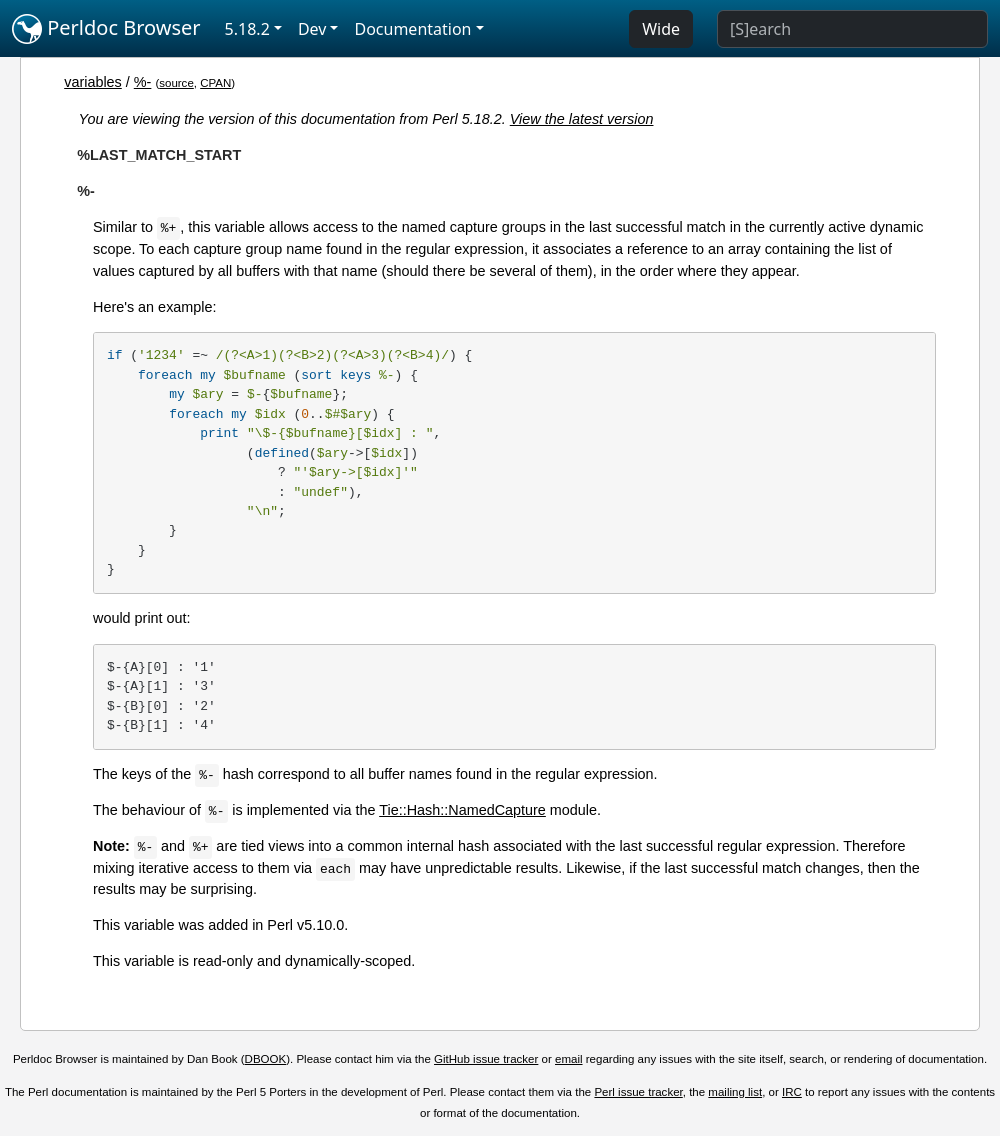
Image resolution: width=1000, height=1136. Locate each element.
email (569, 1059)
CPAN (215, 83)
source (176, 83)
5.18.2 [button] (247, 29)
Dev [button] (312, 29)
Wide (661, 29)
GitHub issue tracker (486, 1059)
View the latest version (582, 119)
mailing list (735, 1092)
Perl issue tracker (638, 1092)
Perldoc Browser (106, 29)
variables (93, 82)
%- (143, 82)
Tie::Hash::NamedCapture (462, 810)
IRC (792, 1092)
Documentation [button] (412, 29)
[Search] (852, 29)
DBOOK (266, 1059)
